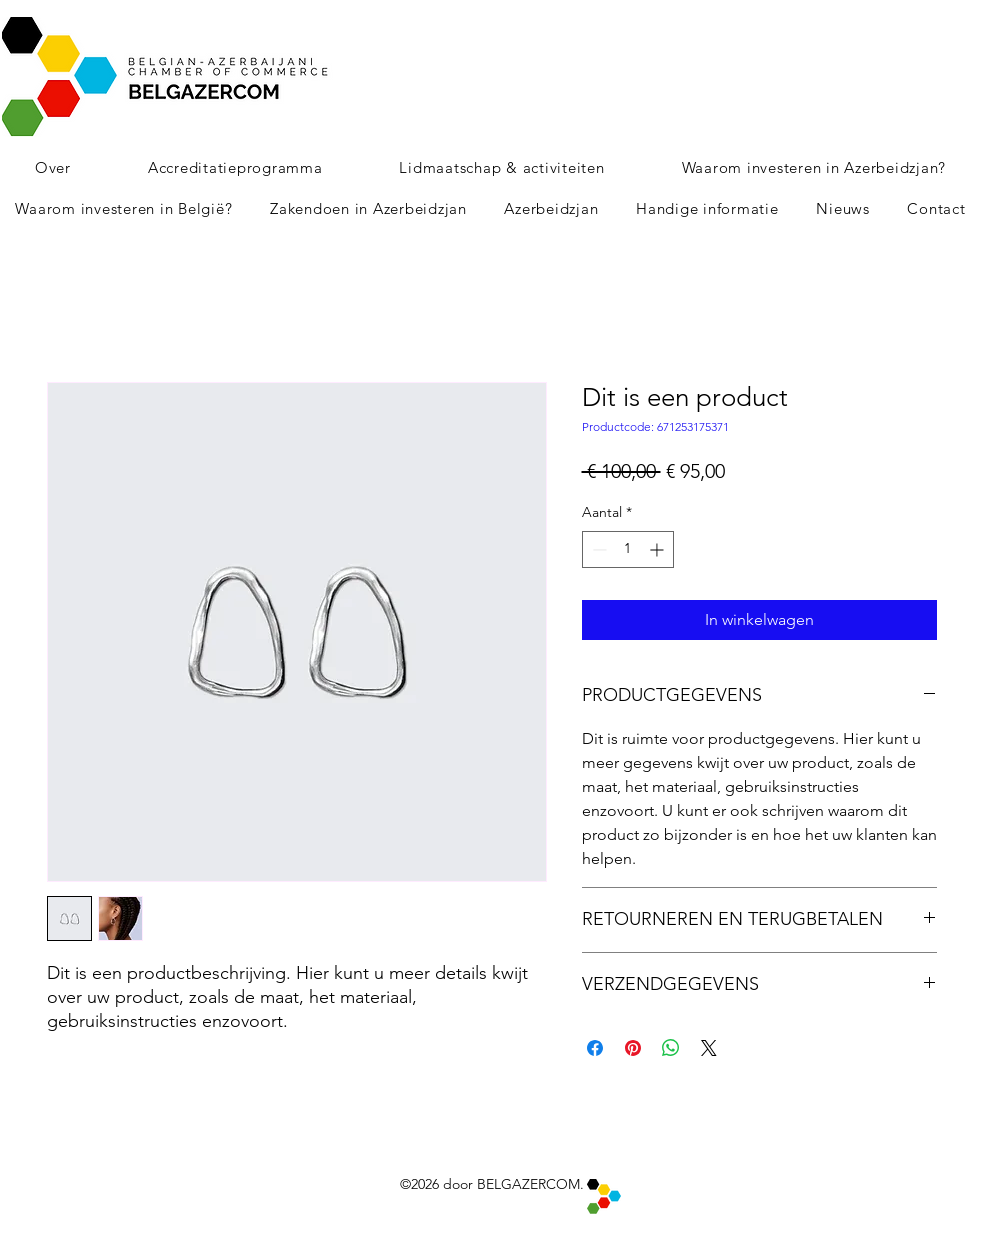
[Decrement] (597, 549)
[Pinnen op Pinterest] (633, 1048)
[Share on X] (709, 1048)
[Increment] (658, 549)
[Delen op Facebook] (595, 1048)
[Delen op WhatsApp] (671, 1048)
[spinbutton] (628, 549)
